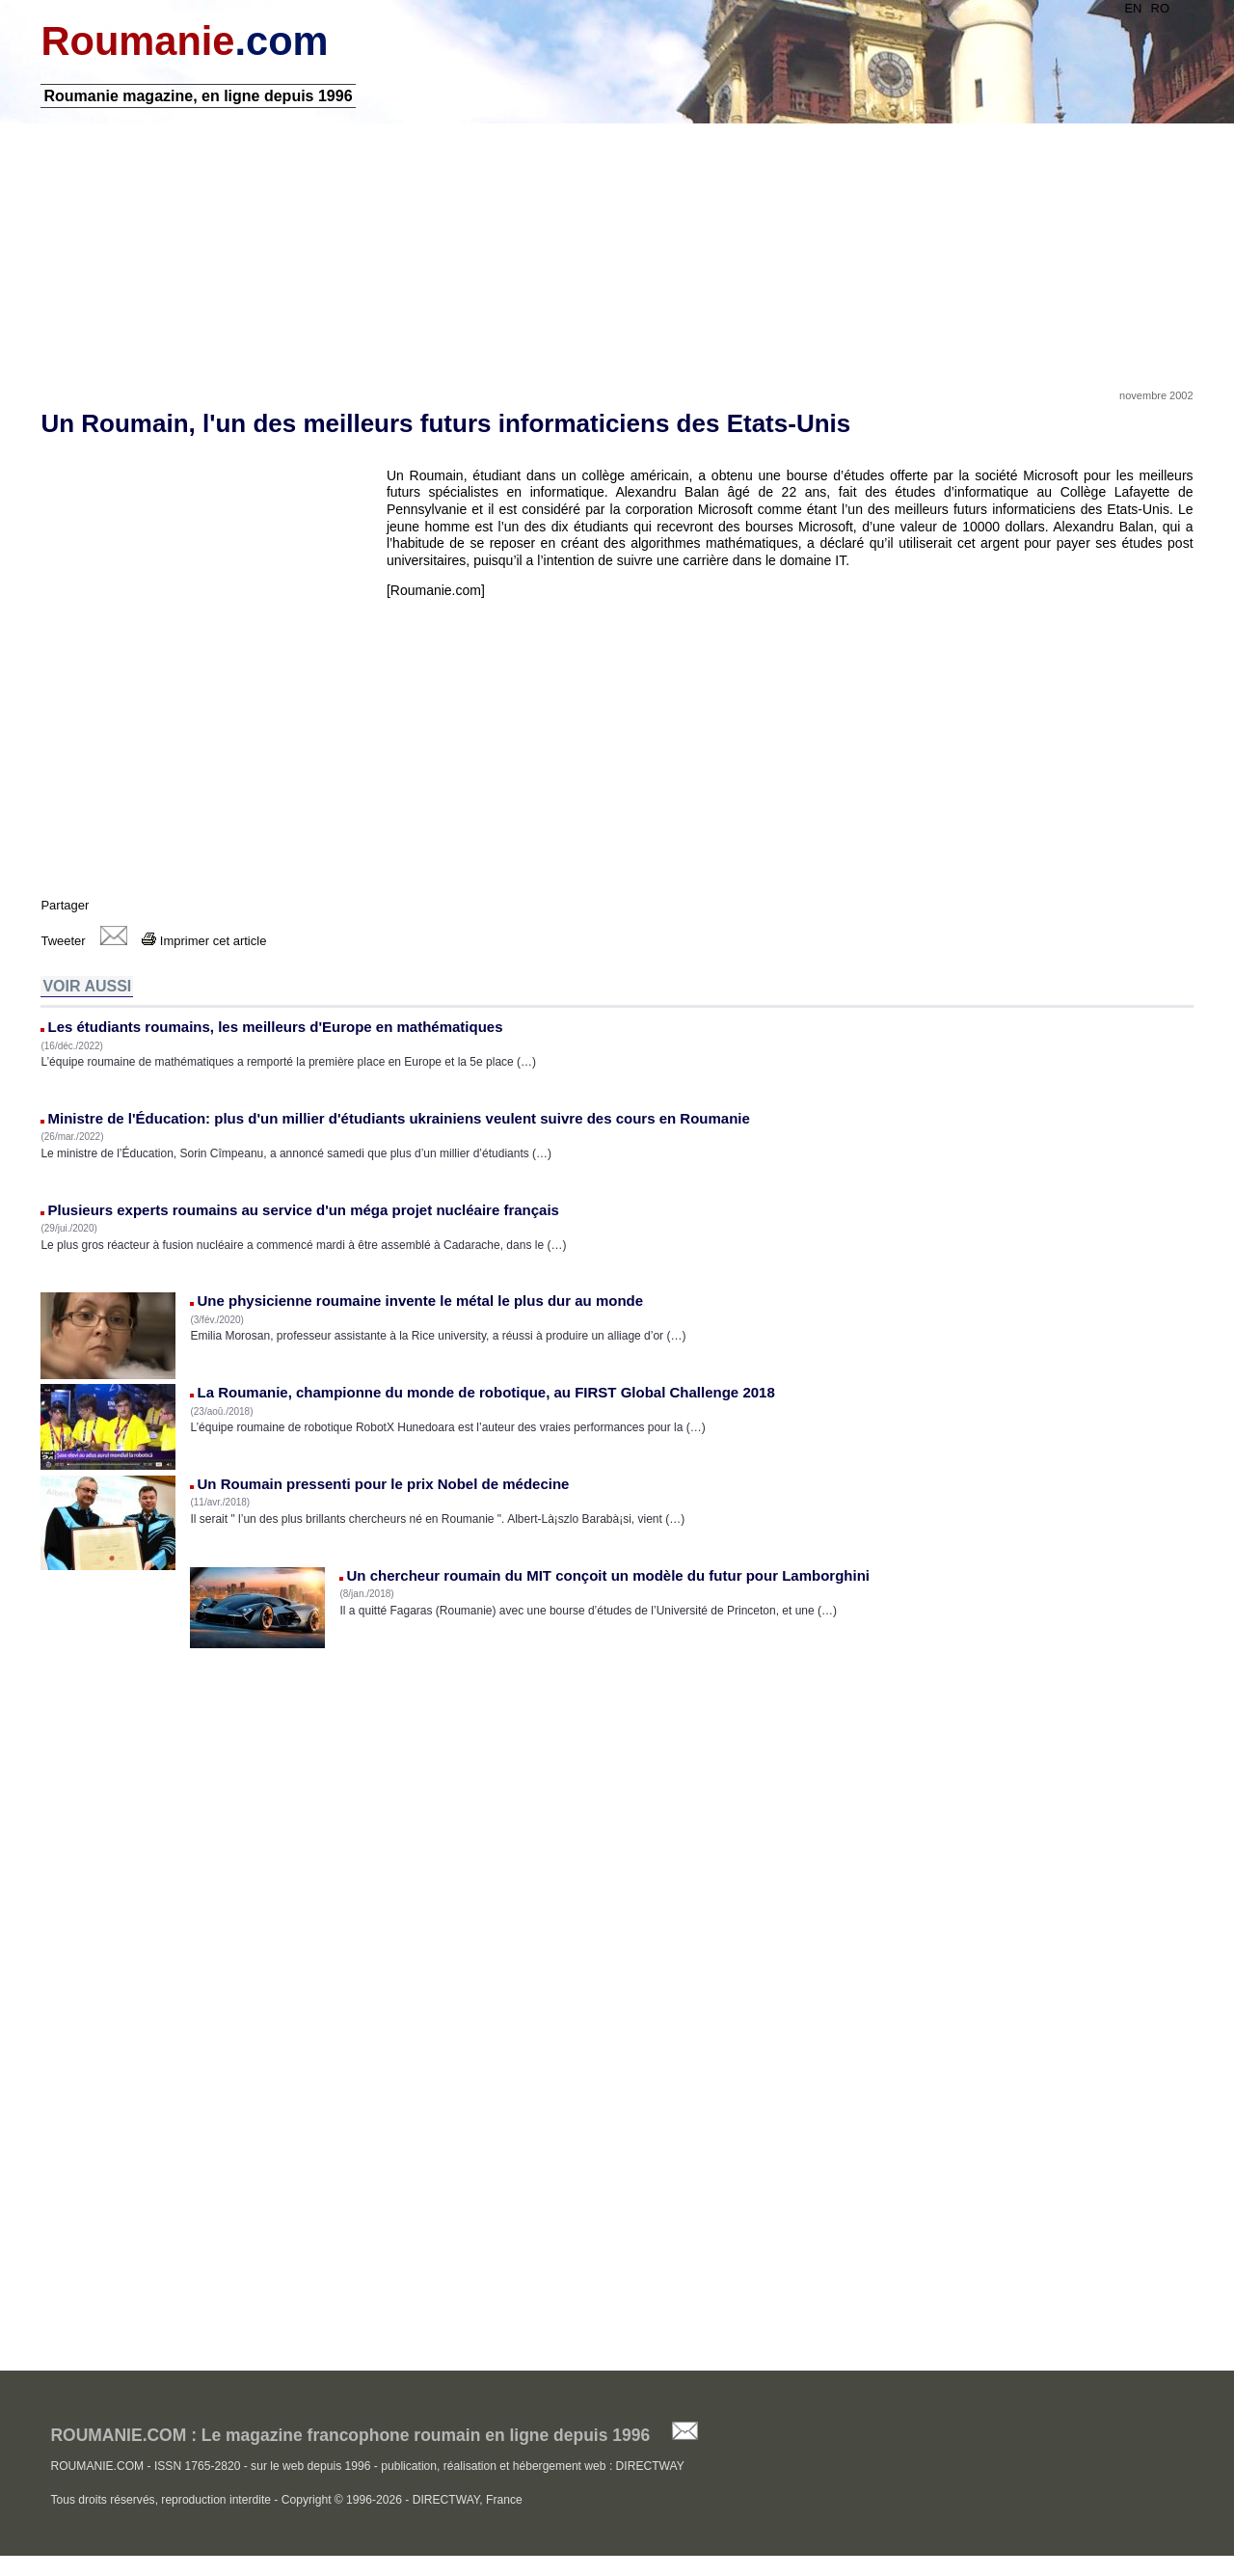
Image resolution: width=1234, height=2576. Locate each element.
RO (1162, 8)
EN (1135, 8)
